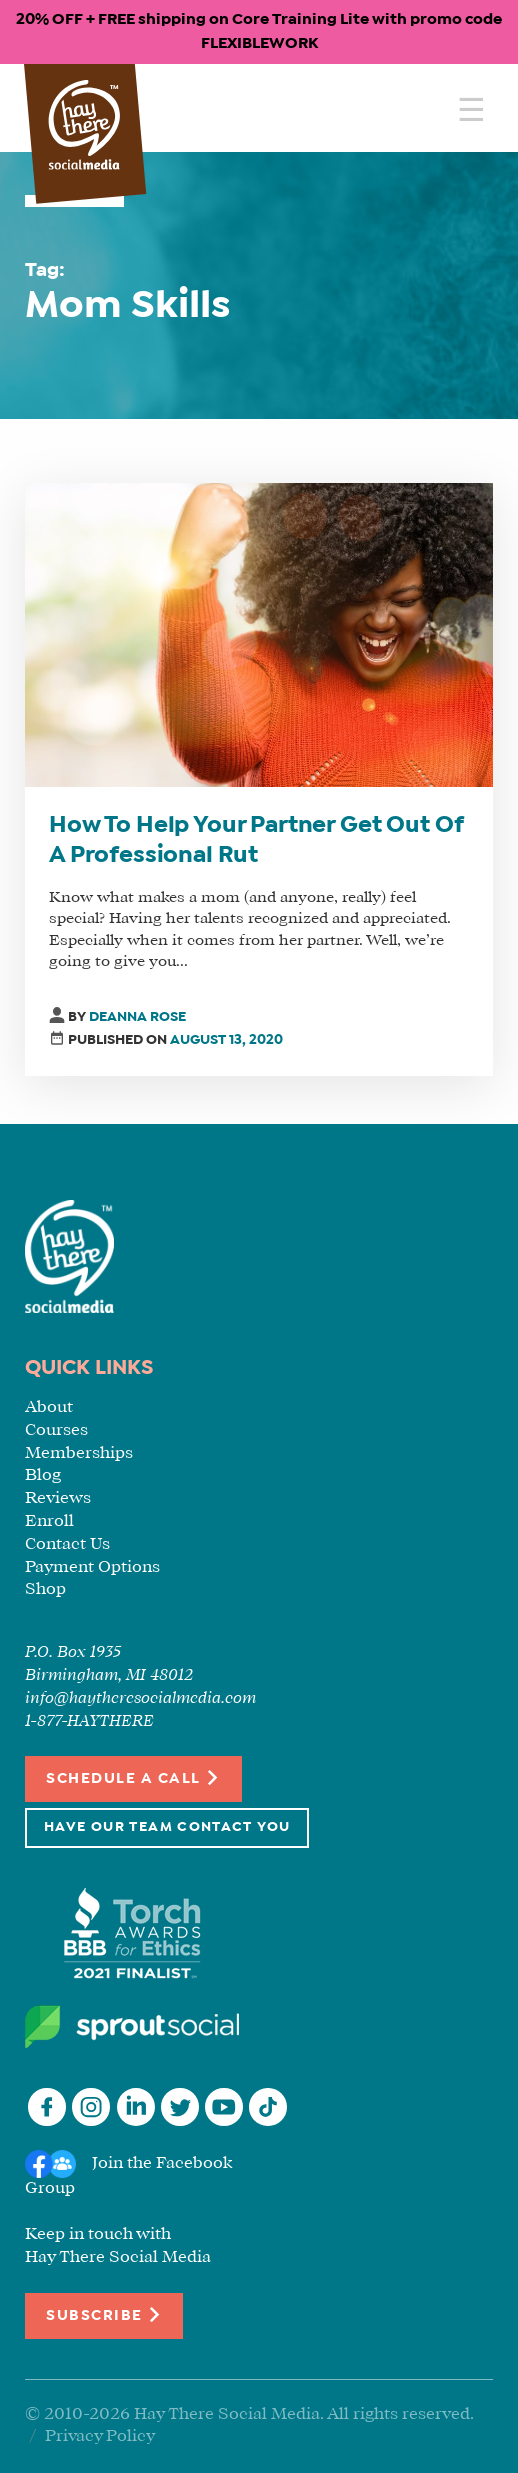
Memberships (79, 1453)
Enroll (49, 1521)
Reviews (58, 1498)
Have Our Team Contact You (167, 1827)
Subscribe (104, 2314)
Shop (45, 1589)
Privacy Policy (100, 2436)
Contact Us (67, 1544)
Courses (56, 1430)
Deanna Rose (137, 1017)
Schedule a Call (133, 1777)
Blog (43, 1475)
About (49, 1407)
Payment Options (92, 1567)
